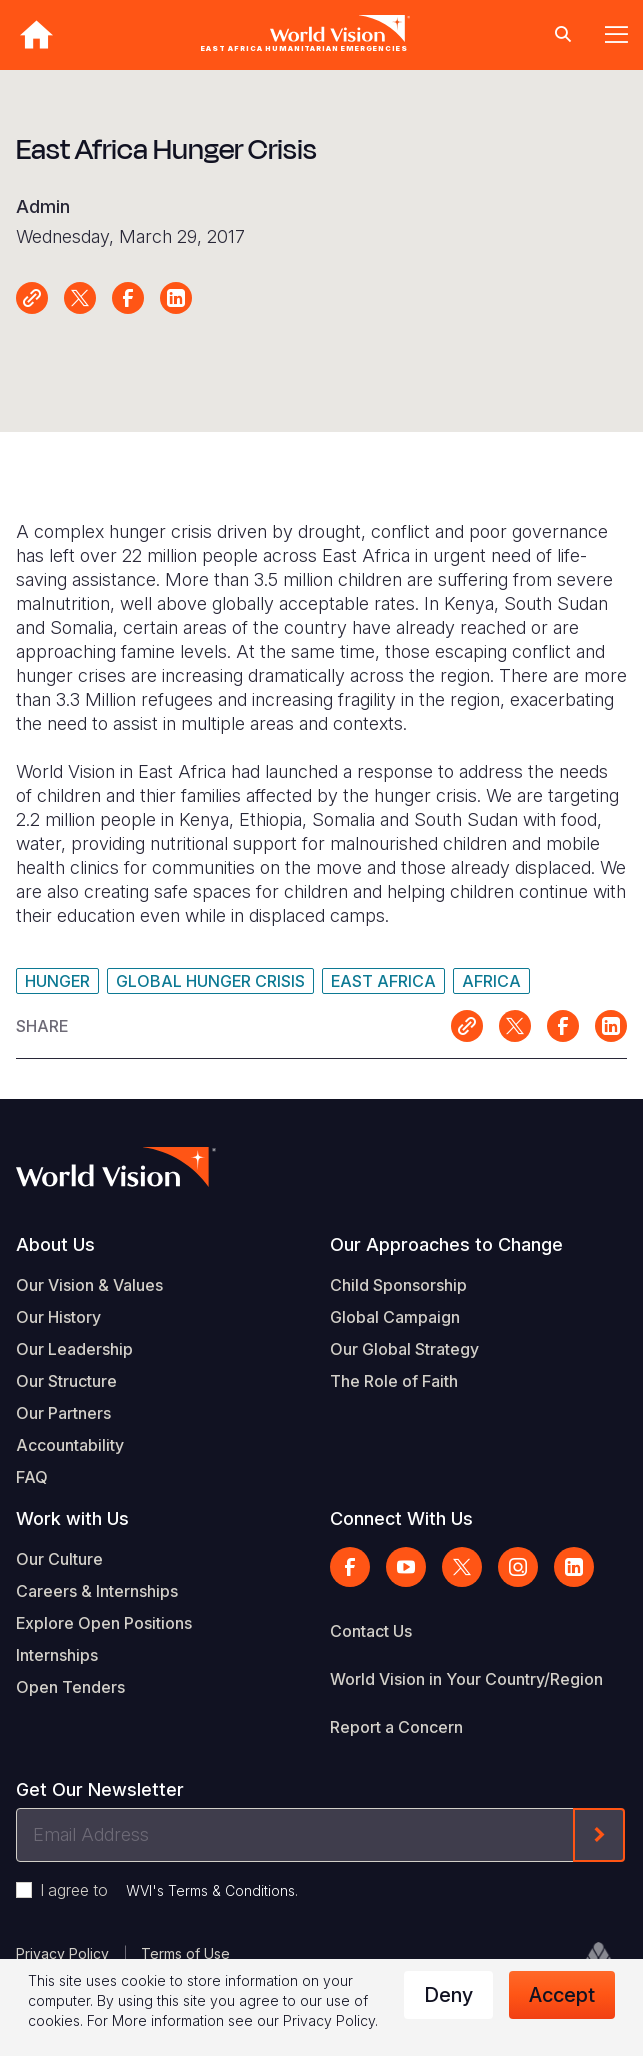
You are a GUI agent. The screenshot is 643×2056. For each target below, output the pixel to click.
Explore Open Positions (104, 1623)
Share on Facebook (128, 298)
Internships (57, 1655)
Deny (448, 1995)
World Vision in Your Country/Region (466, 1679)
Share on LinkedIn (176, 298)
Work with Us (72, 1518)
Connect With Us (401, 1518)
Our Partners (63, 1413)
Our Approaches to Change (446, 1244)
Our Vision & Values (89, 1285)
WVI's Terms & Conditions (210, 1890)
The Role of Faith (394, 1381)
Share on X (80, 298)
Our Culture (59, 1559)
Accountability (70, 1445)
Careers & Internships (97, 1591)
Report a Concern (396, 1727)
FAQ (32, 1477)
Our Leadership (74, 1349)
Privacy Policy (62, 1953)
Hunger (57, 981)
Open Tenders (70, 1687)
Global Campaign (395, 1317)
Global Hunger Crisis (210, 981)
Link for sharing (32, 298)
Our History (58, 1317)
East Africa (383, 981)
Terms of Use (185, 1953)
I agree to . (169, 1890)
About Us (55, 1244)
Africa (491, 981)
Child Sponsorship (398, 1285)
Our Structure (66, 1381)
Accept (562, 1995)
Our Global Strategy (404, 1349)
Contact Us (371, 1631)
